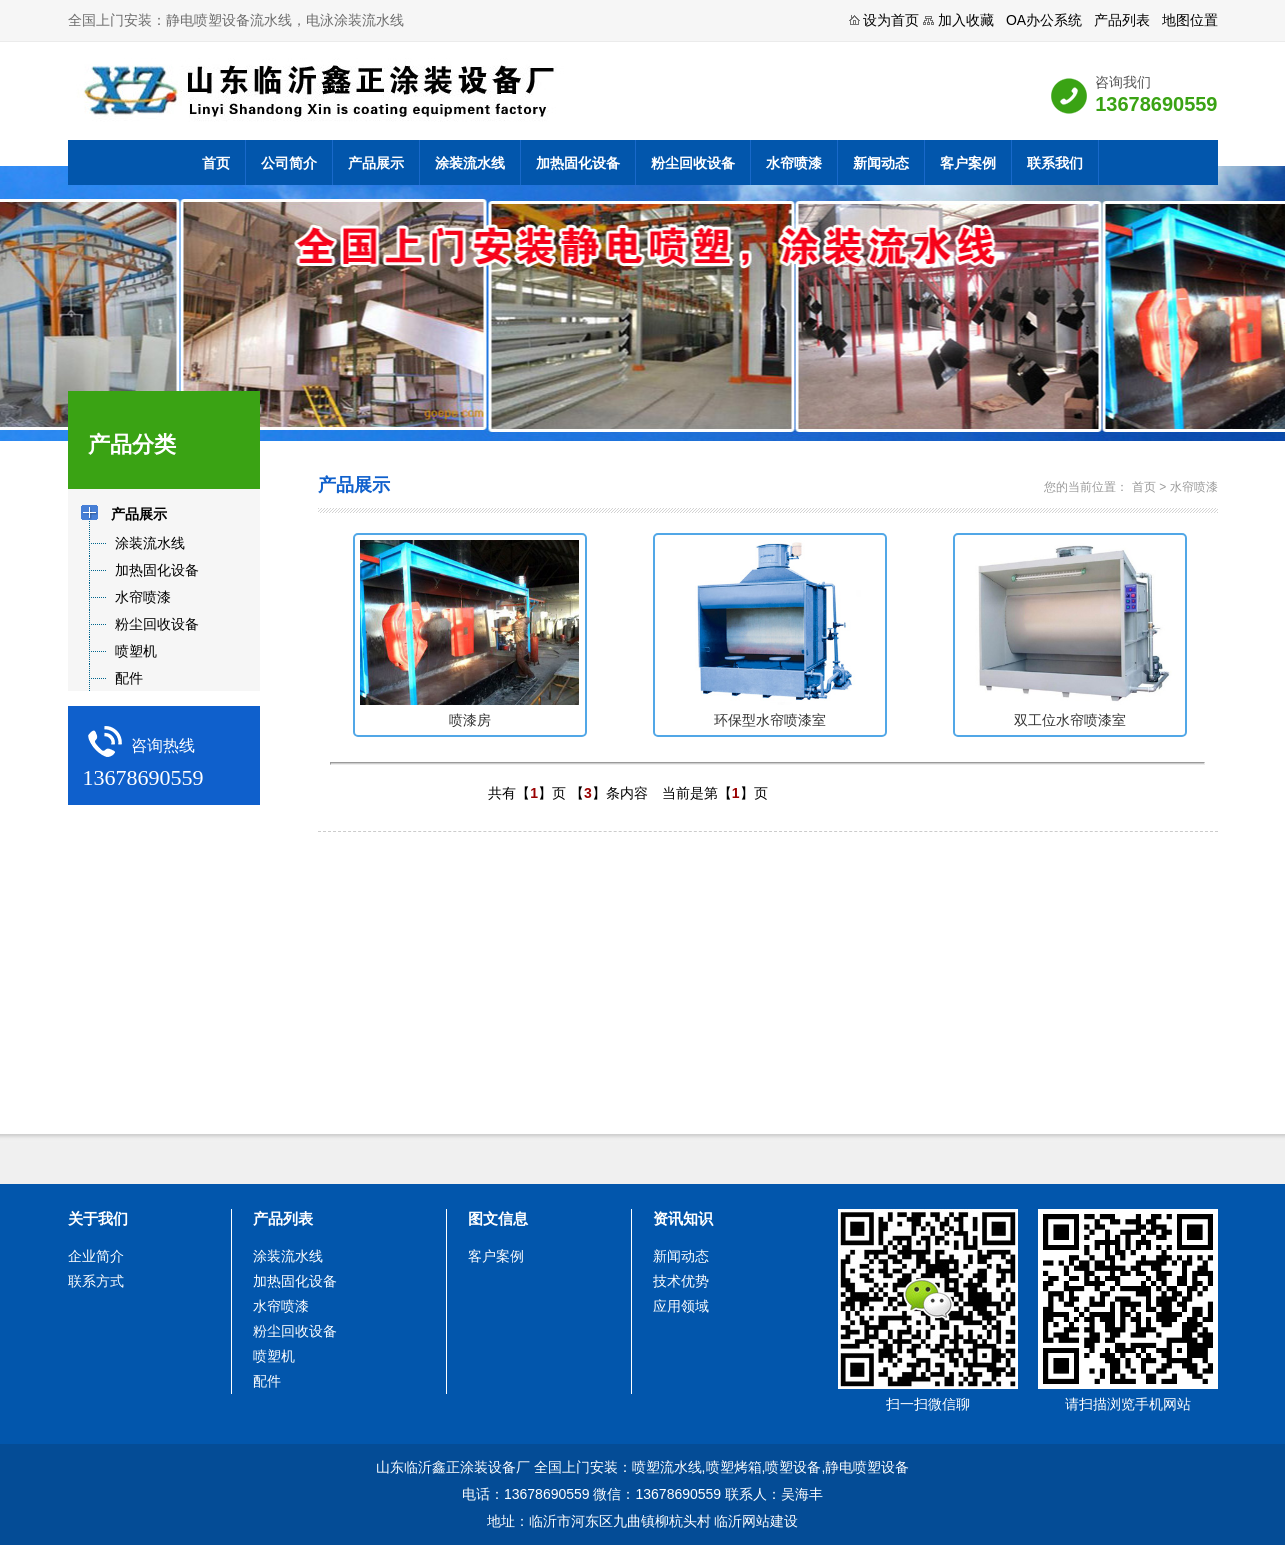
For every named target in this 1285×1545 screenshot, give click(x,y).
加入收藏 (966, 20)
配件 (267, 1381)
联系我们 (1055, 163)
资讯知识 (683, 1218)
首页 (216, 163)
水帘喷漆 (794, 163)
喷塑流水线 (667, 1467)
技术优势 (681, 1281)
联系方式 (96, 1281)
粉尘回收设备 (693, 163)
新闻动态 (881, 163)
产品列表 (1122, 20)
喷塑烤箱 (734, 1467)
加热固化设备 (578, 163)
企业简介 (96, 1256)
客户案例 (968, 163)
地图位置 (1190, 20)
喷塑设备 (793, 1467)
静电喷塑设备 (867, 1467)
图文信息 (498, 1218)
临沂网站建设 (756, 1521)
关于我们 (98, 1218)
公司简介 (289, 163)
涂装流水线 (470, 163)
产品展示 (376, 163)
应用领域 (681, 1306)
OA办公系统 (1044, 20)
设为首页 (891, 20)
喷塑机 (274, 1356)
